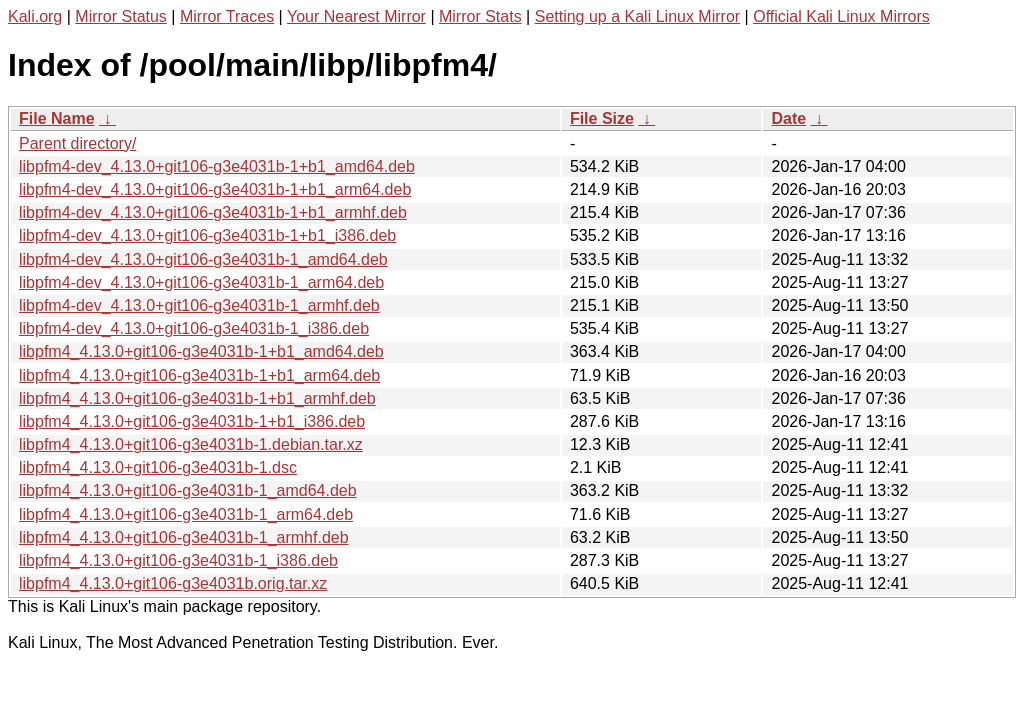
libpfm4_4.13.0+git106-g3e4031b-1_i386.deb (178, 560)
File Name (57, 118)
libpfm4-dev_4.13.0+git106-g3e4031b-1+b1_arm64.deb (215, 189)
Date (788, 118)
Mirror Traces (227, 16)
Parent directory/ (77, 143)
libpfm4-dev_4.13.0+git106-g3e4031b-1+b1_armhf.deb (213, 212)
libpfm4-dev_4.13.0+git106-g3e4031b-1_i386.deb (194, 328)
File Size (602, 118)
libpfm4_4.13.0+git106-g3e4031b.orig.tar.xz (173, 583)
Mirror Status (121, 16)
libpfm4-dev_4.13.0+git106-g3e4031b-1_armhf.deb (199, 305)
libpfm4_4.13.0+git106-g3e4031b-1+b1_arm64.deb (199, 375)
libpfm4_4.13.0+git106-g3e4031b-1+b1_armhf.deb (197, 398)
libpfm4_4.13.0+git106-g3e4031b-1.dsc (158, 467)
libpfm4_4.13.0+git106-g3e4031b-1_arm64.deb (186, 514)
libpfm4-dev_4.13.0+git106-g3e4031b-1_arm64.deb (201, 282)
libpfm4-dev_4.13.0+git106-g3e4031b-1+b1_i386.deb (207, 235)
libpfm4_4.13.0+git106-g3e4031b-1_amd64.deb (188, 490)
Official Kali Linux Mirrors (841, 16)
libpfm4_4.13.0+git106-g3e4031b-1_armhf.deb (184, 537)
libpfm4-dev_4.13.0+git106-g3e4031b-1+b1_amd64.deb (217, 166)
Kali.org (35, 16)
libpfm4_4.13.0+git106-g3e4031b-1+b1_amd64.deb (201, 351)
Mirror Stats (480, 16)
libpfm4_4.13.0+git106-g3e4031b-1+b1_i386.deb (192, 421)
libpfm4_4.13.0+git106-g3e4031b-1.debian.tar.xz (191, 444)
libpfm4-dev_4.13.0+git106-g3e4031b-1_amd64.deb (203, 259)
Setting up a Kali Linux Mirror (637, 16)
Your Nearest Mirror (356, 16)
